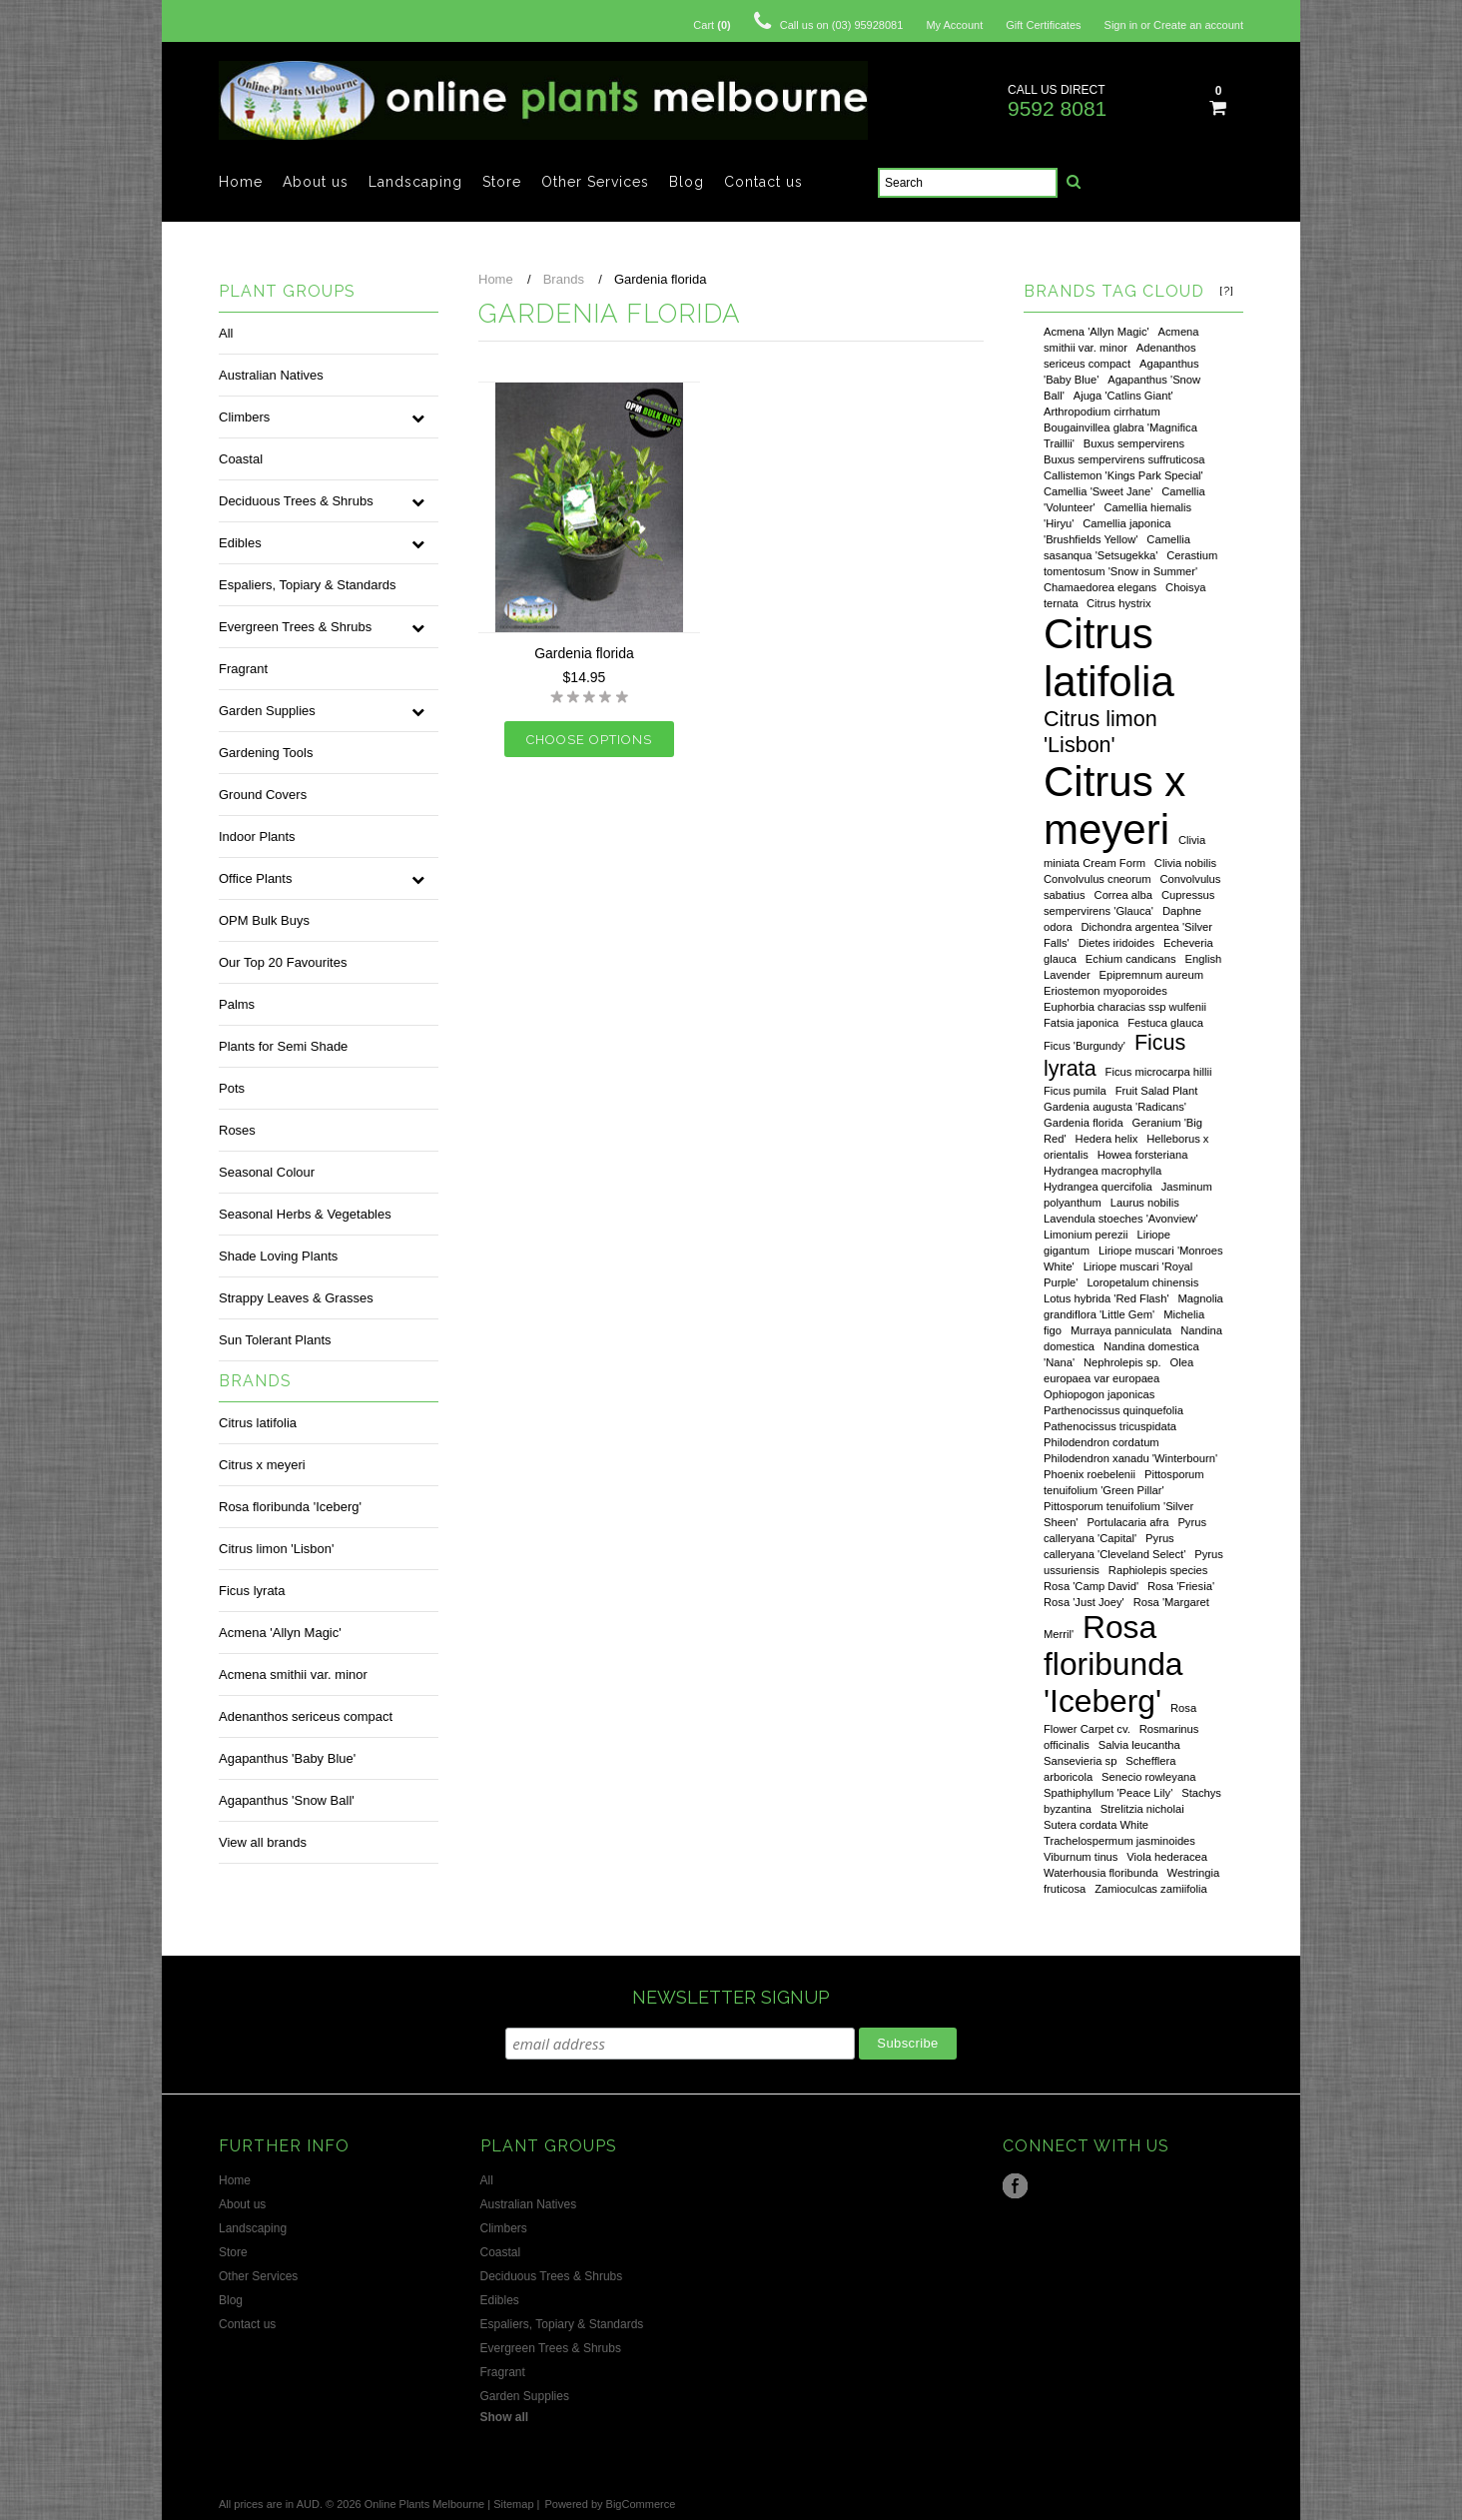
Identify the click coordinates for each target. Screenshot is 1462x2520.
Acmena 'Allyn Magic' (280, 1632)
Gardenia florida (1083, 1123)
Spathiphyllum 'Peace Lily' (1108, 1793)
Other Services (595, 182)
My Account (954, 25)
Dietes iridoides (1116, 943)
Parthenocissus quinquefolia (1113, 1410)
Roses (237, 1130)
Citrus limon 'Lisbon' (277, 1548)
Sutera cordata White (1096, 1825)
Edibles (240, 542)
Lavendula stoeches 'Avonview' (1121, 1219)
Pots (232, 1088)
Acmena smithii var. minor (293, 1674)
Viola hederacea (1166, 1857)
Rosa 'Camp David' (1091, 1586)
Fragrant (243, 668)
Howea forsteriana (1142, 1155)
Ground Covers (263, 794)
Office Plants (255, 878)
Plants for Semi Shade (283, 1046)
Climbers (244, 417)
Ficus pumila (1075, 1091)
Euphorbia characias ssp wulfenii (1125, 1007)
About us (316, 182)
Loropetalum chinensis (1142, 1282)
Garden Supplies (267, 710)
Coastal (241, 458)
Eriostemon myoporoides (1105, 991)
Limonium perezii (1086, 1235)
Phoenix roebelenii (1089, 1474)
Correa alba (1123, 895)
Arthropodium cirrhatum (1102, 412)
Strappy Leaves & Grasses (296, 1297)
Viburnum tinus (1080, 1857)
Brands (563, 279)
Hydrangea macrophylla (1102, 1171)
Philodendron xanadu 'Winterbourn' (1130, 1458)
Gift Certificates (1043, 25)
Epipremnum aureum (1151, 975)
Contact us (763, 182)
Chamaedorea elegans (1100, 587)
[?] (1226, 291)
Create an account (1198, 25)
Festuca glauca (1165, 1023)
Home (241, 182)
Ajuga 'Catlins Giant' (1123, 396)
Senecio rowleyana (1148, 1777)
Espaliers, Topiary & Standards (307, 584)
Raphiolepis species (1158, 1570)
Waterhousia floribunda (1101, 1873)
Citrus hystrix (1119, 603)
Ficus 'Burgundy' (1084, 1046)
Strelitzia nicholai (1142, 1809)
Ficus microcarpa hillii (1158, 1072)
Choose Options (589, 739)
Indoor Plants (257, 836)
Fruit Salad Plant (1156, 1091)
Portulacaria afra (1127, 1522)
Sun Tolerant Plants (275, 1339)
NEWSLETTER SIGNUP (731, 1997)
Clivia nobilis (1185, 863)
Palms (237, 1004)
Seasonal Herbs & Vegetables (305, 1214)
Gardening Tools (266, 752)
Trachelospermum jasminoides (1119, 1841)
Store (501, 182)
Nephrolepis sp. (1122, 1362)
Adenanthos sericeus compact (305, 1716)
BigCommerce (641, 2504)
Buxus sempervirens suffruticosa (1124, 459)
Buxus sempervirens (1134, 443)
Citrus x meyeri (262, 1464)
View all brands (263, 1842)
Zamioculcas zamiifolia (1151, 1889)
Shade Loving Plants (278, 1256)
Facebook (1015, 2185)
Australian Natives (271, 375)
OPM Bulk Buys (264, 920)
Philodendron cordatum (1101, 1442)
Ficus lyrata (252, 1590)
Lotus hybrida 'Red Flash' (1106, 1298)
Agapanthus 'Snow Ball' (287, 1800)
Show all (504, 2417)
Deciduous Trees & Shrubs (296, 500)
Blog (686, 182)
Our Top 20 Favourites (283, 962)
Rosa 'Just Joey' (1084, 1602)
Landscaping (415, 182)
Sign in (1121, 25)
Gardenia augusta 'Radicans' (1115, 1107)
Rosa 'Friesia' (1180, 1586)
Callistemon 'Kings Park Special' (1123, 475)
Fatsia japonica (1081, 1023)
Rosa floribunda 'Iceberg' (290, 1506)
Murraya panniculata (1121, 1330)
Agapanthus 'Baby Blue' (287, 1758)
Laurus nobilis (1144, 1203)
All (226, 333)
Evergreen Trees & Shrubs (295, 626)
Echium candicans (1131, 959)
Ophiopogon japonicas (1099, 1394)
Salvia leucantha (1139, 1745)
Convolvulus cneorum (1097, 879)
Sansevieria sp (1080, 1761)
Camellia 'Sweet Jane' (1098, 491)
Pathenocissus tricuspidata (1110, 1426)
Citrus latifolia (258, 1422)
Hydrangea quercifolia (1098, 1187)
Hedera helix (1107, 1139)
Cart (711, 25)
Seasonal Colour (267, 1172)
